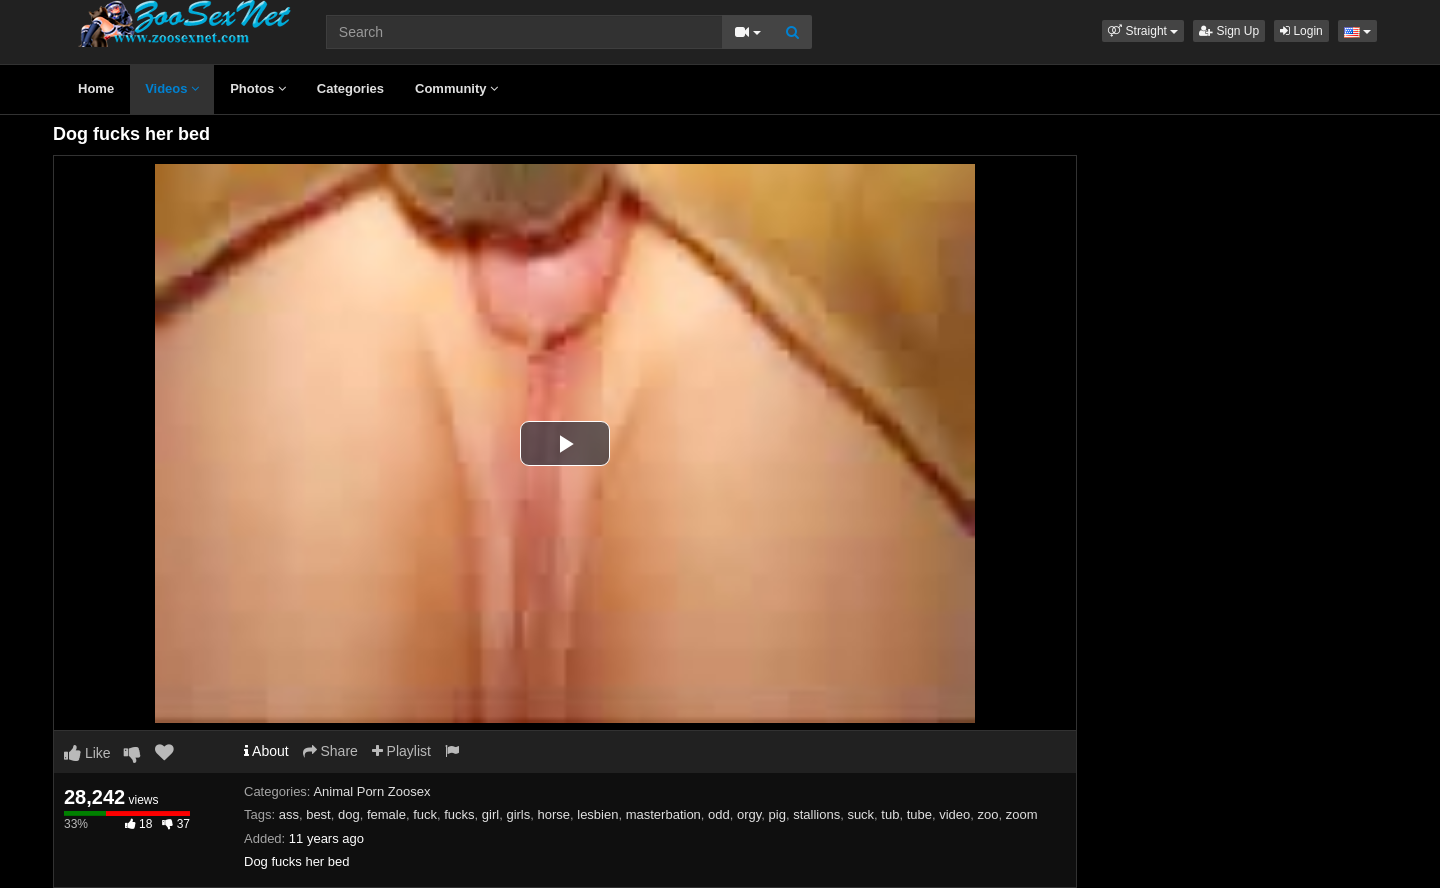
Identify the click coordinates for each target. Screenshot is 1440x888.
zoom (1022, 814)
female (386, 814)
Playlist (401, 751)
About (266, 751)
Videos (172, 88)
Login (1301, 31)
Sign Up (1229, 31)
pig (777, 814)
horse (553, 814)
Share (330, 751)
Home (96, 88)
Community (456, 88)
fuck (425, 814)
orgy (749, 814)
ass (289, 814)
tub (890, 814)
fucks (459, 814)
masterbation (663, 814)
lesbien (597, 814)
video (954, 814)
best (318, 814)
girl (490, 814)
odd (719, 814)
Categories (350, 88)
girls (518, 814)
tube (919, 814)
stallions (816, 814)
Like (87, 753)
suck (860, 814)
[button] (1143, 31)
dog (349, 814)
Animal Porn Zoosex (371, 791)
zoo (988, 814)
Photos (258, 88)
